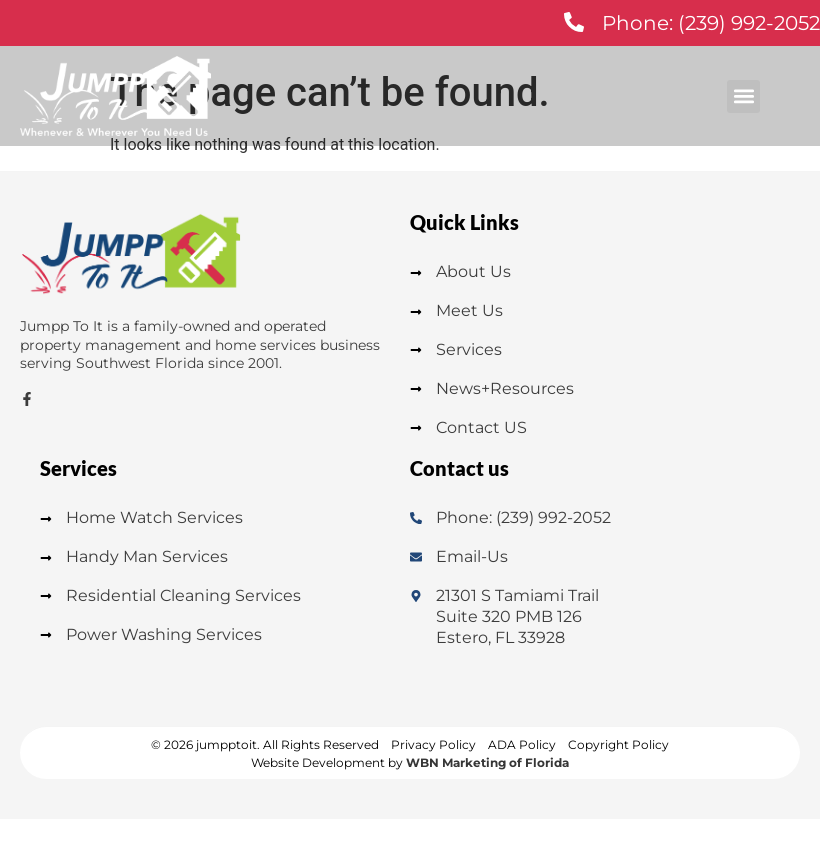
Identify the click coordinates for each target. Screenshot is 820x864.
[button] (743, 96)
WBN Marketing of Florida (487, 762)
